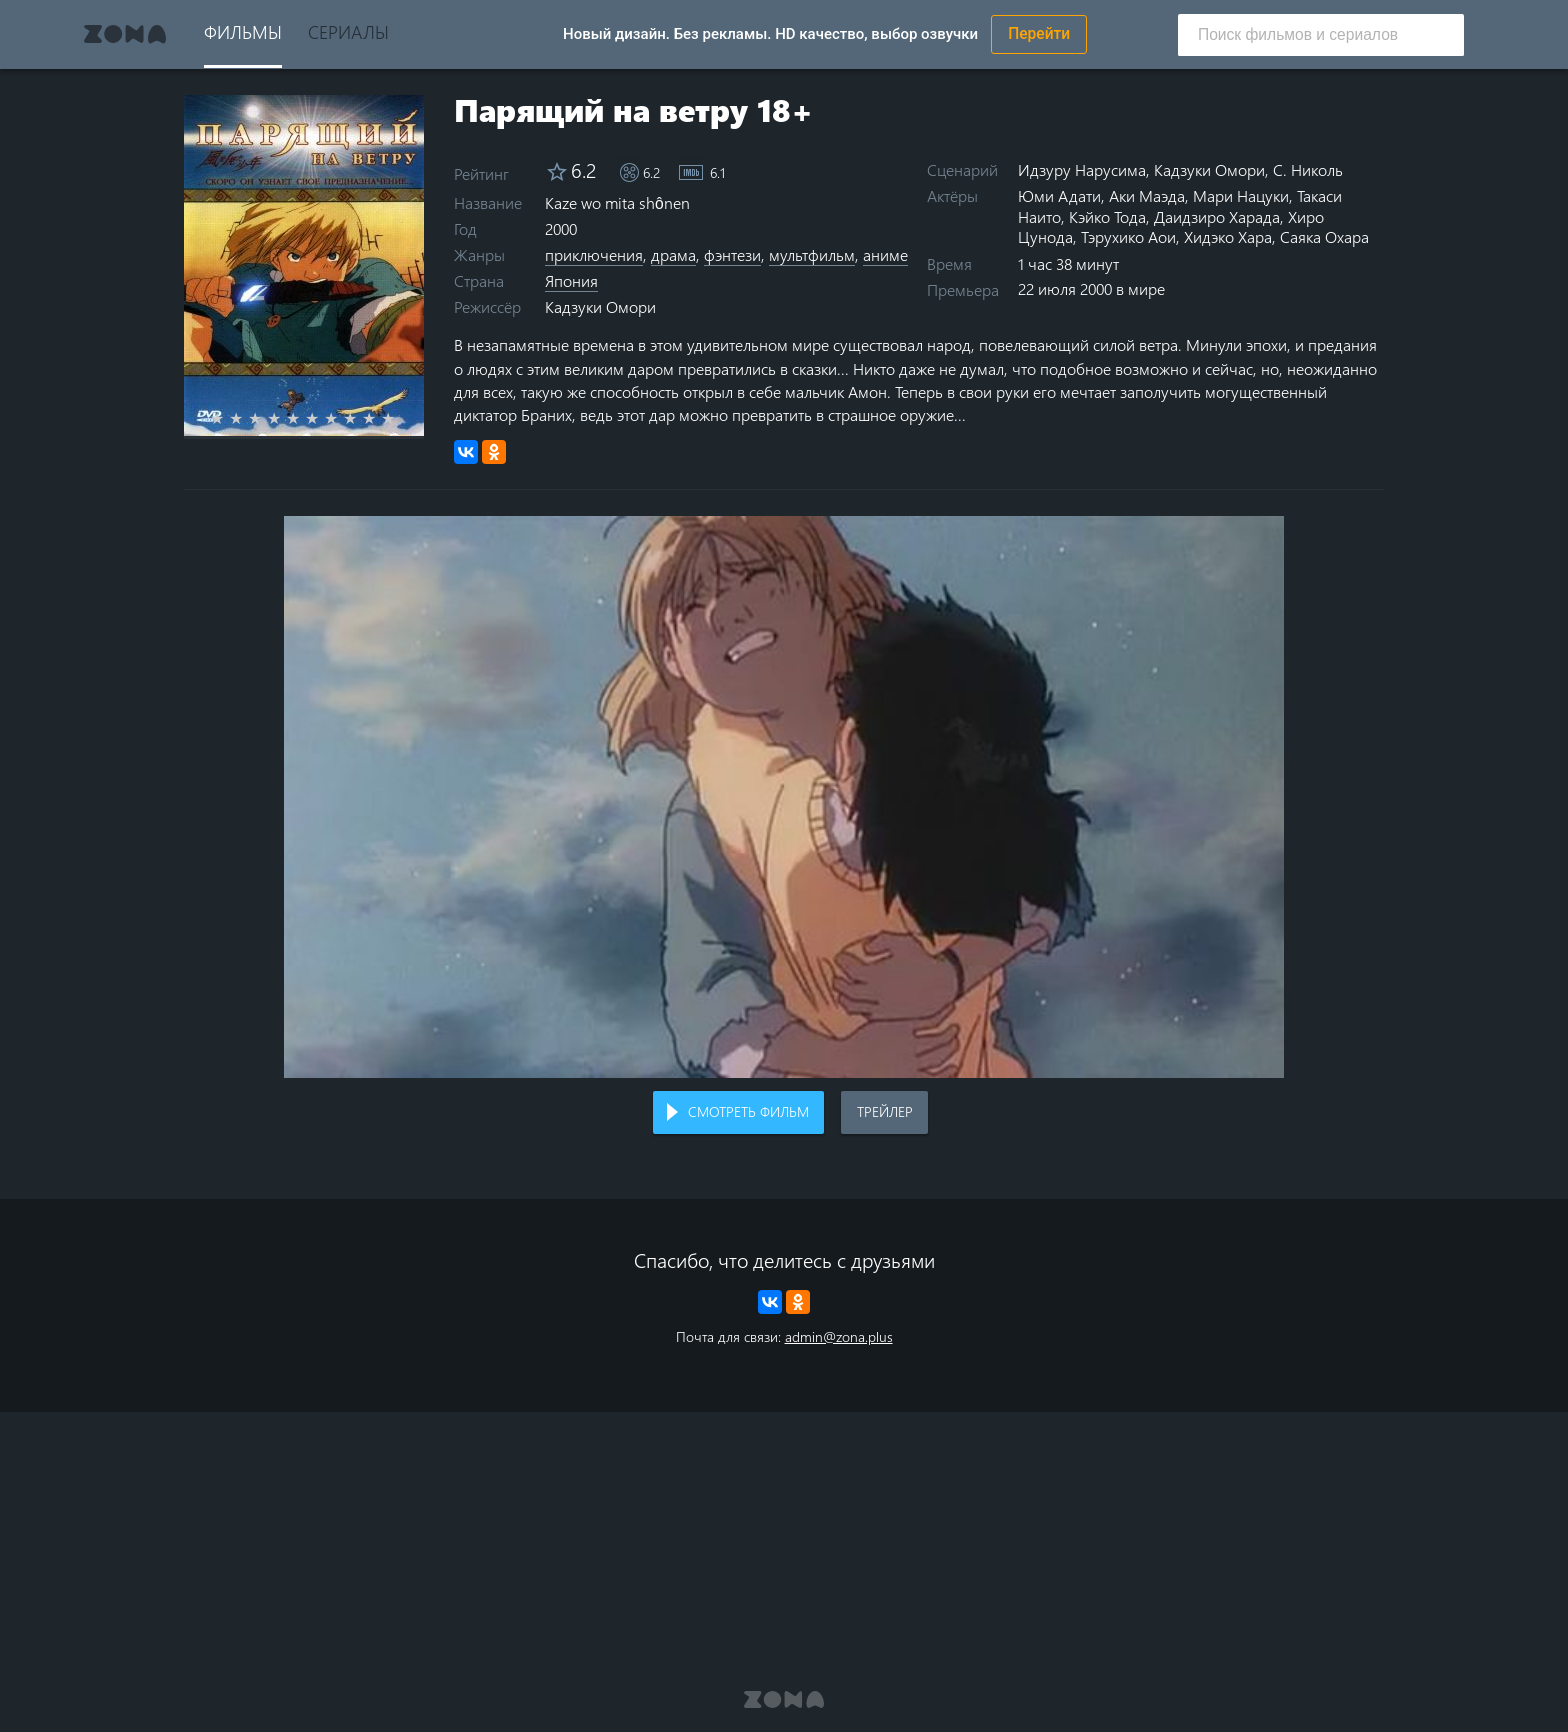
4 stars (285, 418)
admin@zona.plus (839, 1336)
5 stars (304, 418)
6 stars (323, 418)
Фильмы (243, 31)
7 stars (342, 418)
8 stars (361, 418)
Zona (125, 34)
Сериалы (348, 31)
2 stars (247, 418)
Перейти (1039, 34)
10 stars (399, 418)
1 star (228, 418)
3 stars (266, 418)
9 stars (380, 418)
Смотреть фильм (748, 1111)
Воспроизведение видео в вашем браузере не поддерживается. (784, 797)
